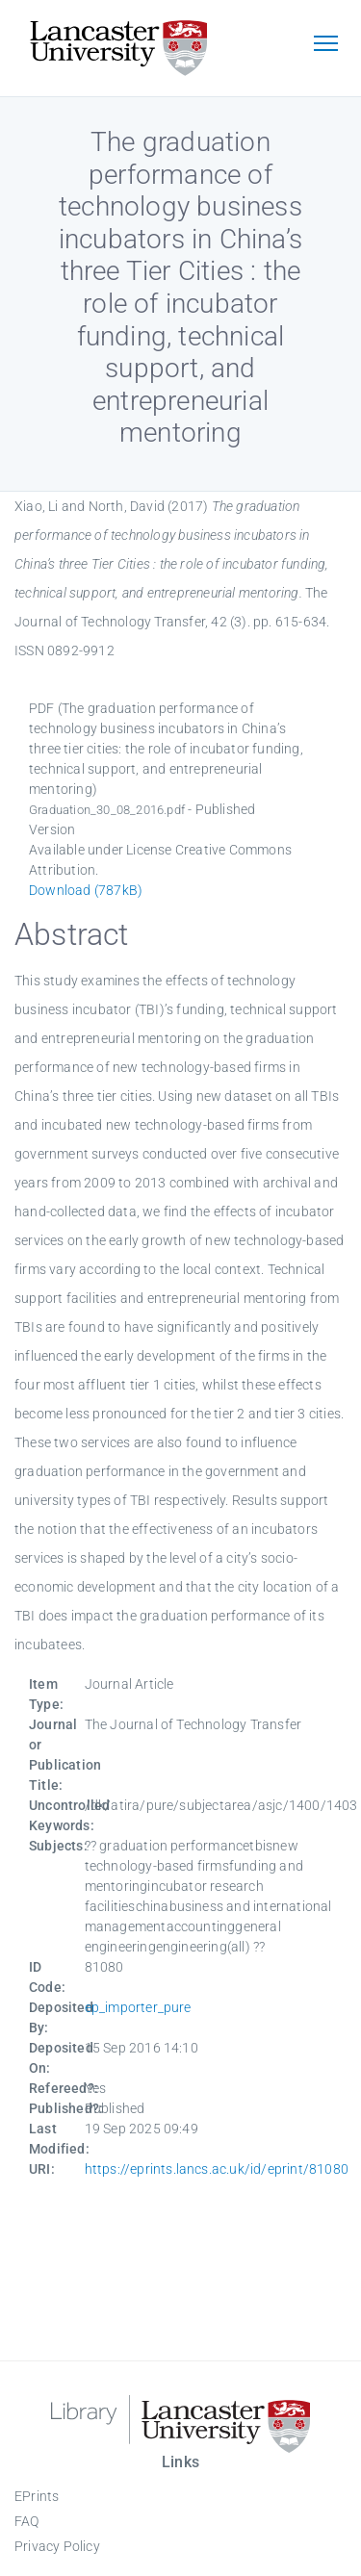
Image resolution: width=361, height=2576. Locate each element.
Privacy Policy (57, 2546)
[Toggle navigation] (325, 45)
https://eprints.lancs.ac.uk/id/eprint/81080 (217, 2169)
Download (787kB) (85, 890)
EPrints (36, 2496)
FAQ (26, 2521)
